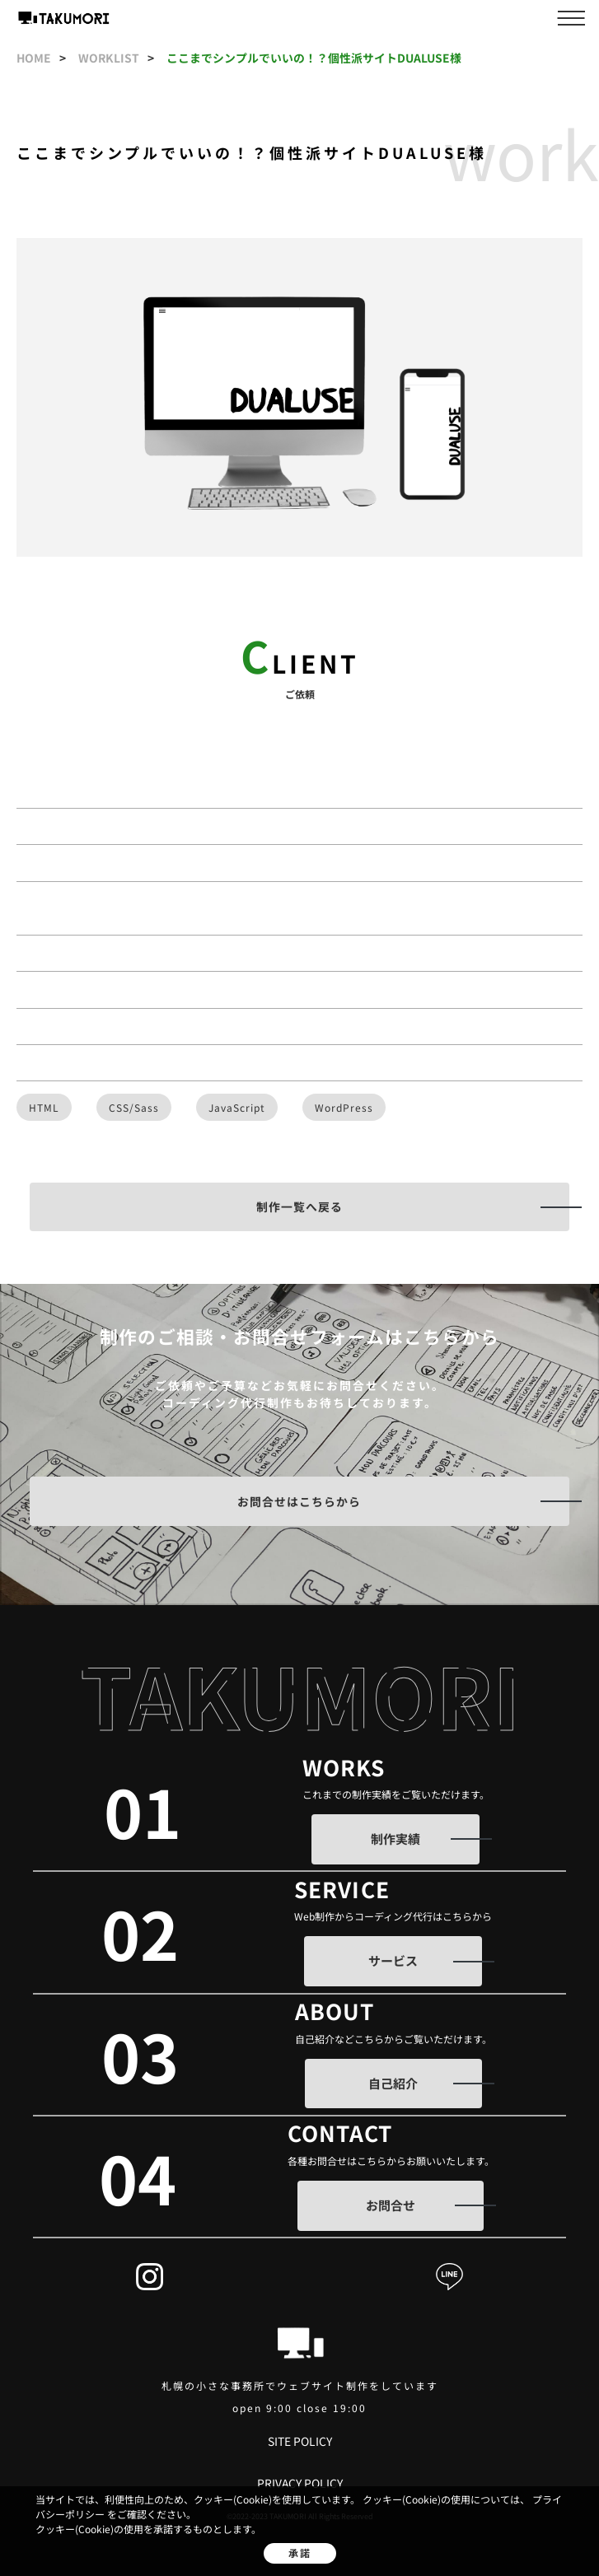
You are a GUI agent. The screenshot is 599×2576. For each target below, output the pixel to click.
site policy (300, 2441)
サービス (393, 1960)
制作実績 (395, 1838)
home (35, 57)
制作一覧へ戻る (299, 1206)
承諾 (299, 2553)
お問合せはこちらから (299, 1501)
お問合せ (390, 2205)
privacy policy (300, 2483)
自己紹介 (393, 2083)
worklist (110, 57)
